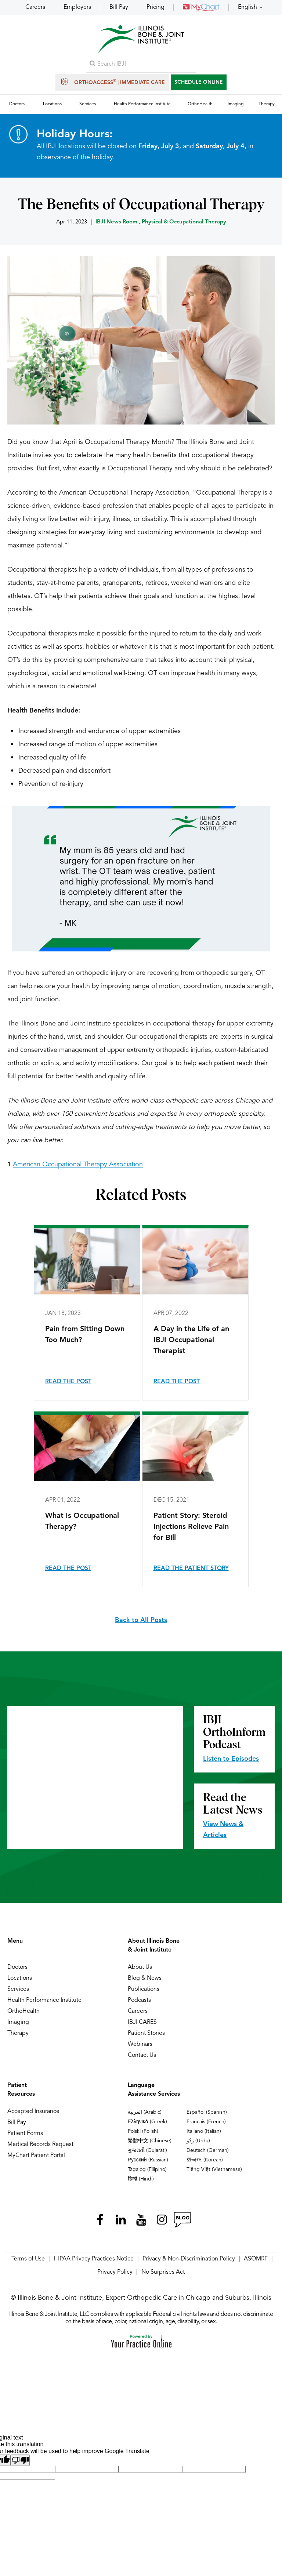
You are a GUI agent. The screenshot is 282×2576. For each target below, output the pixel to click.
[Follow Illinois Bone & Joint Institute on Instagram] (161, 2222)
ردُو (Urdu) (198, 2143)
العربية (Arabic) (145, 2114)
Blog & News (145, 1981)
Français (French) (206, 2124)
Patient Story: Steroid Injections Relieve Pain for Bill (191, 1529)
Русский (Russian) (148, 2162)
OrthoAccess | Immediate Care (112, 82)
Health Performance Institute (44, 2003)
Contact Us (142, 2058)
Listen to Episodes (231, 1761)
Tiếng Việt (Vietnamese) (214, 2172)
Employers (77, 7)
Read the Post (68, 1384)
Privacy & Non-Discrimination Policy (188, 2262)
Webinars (140, 2047)
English (247, 7)
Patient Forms (25, 2136)
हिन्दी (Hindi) (141, 2181)
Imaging (18, 2025)
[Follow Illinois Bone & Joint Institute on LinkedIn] (120, 2222)
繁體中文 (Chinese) (149, 2143)
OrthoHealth (23, 2014)
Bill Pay (118, 7)
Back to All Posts (141, 1622)
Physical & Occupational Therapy (184, 225)
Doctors (17, 1970)
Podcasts (139, 2003)
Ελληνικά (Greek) (147, 2124)
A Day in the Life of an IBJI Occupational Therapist (191, 1343)
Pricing (155, 7)
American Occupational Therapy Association (78, 1167)
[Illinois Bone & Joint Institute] (141, 40)
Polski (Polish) (143, 2133)
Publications (143, 1992)
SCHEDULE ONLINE (198, 83)
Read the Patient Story (191, 1571)
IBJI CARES (142, 2025)
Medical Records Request (40, 2147)
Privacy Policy (115, 2275)
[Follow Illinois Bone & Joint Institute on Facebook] (100, 2222)
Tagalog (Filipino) (147, 2172)
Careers (35, 7)
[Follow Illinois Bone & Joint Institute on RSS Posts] (182, 2222)
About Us (140, 1970)
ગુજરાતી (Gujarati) (147, 2153)
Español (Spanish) (207, 2114)
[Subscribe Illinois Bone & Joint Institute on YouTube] (141, 2222)
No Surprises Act (163, 2275)
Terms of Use (28, 2262)
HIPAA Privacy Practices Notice (94, 2262)
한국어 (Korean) (205, 2162)
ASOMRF (256, 2262)
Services (18, 1992)
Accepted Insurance (33, 2114)
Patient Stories (146, 2036)
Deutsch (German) (208, 2153)
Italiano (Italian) (204, 2133)
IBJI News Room (116, 225)
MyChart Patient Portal (36, 2158)
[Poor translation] (20, 2462)
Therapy (18, 2036)
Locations (19, 1981)
